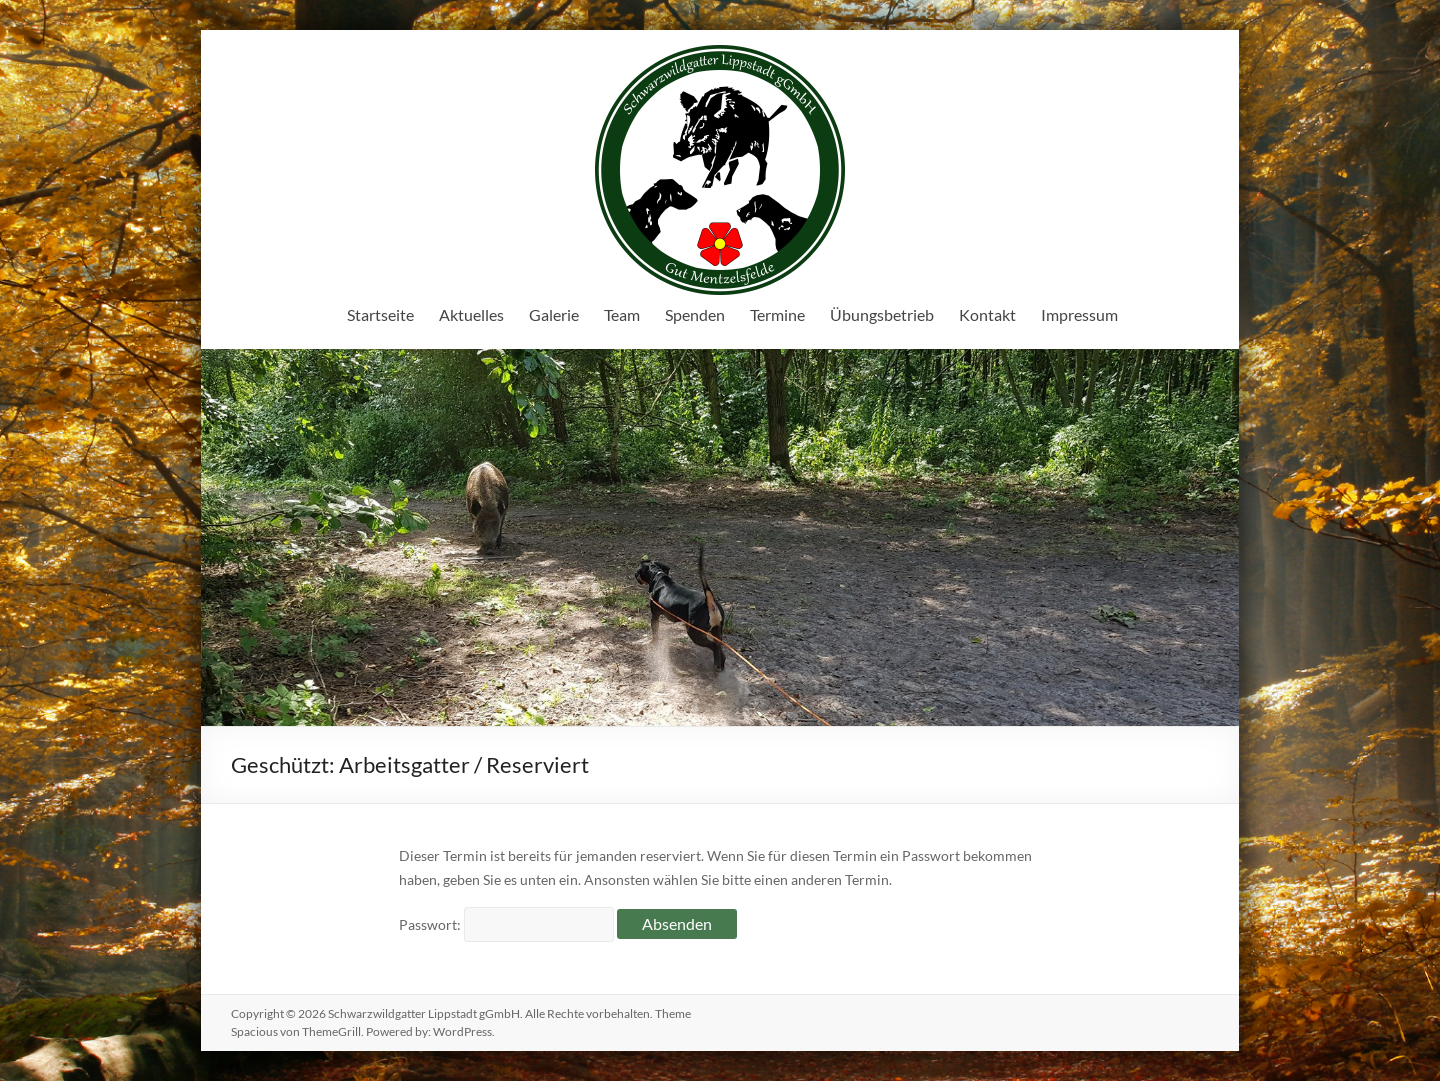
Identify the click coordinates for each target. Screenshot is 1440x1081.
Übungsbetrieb (882, 314)
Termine (777, 314)
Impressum (1079, 314)
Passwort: (506, 924)
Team (622, 314)
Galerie (554, 314)
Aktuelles (471, 314)
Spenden (695, 314)
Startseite (380, 314)
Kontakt (987, 314)
